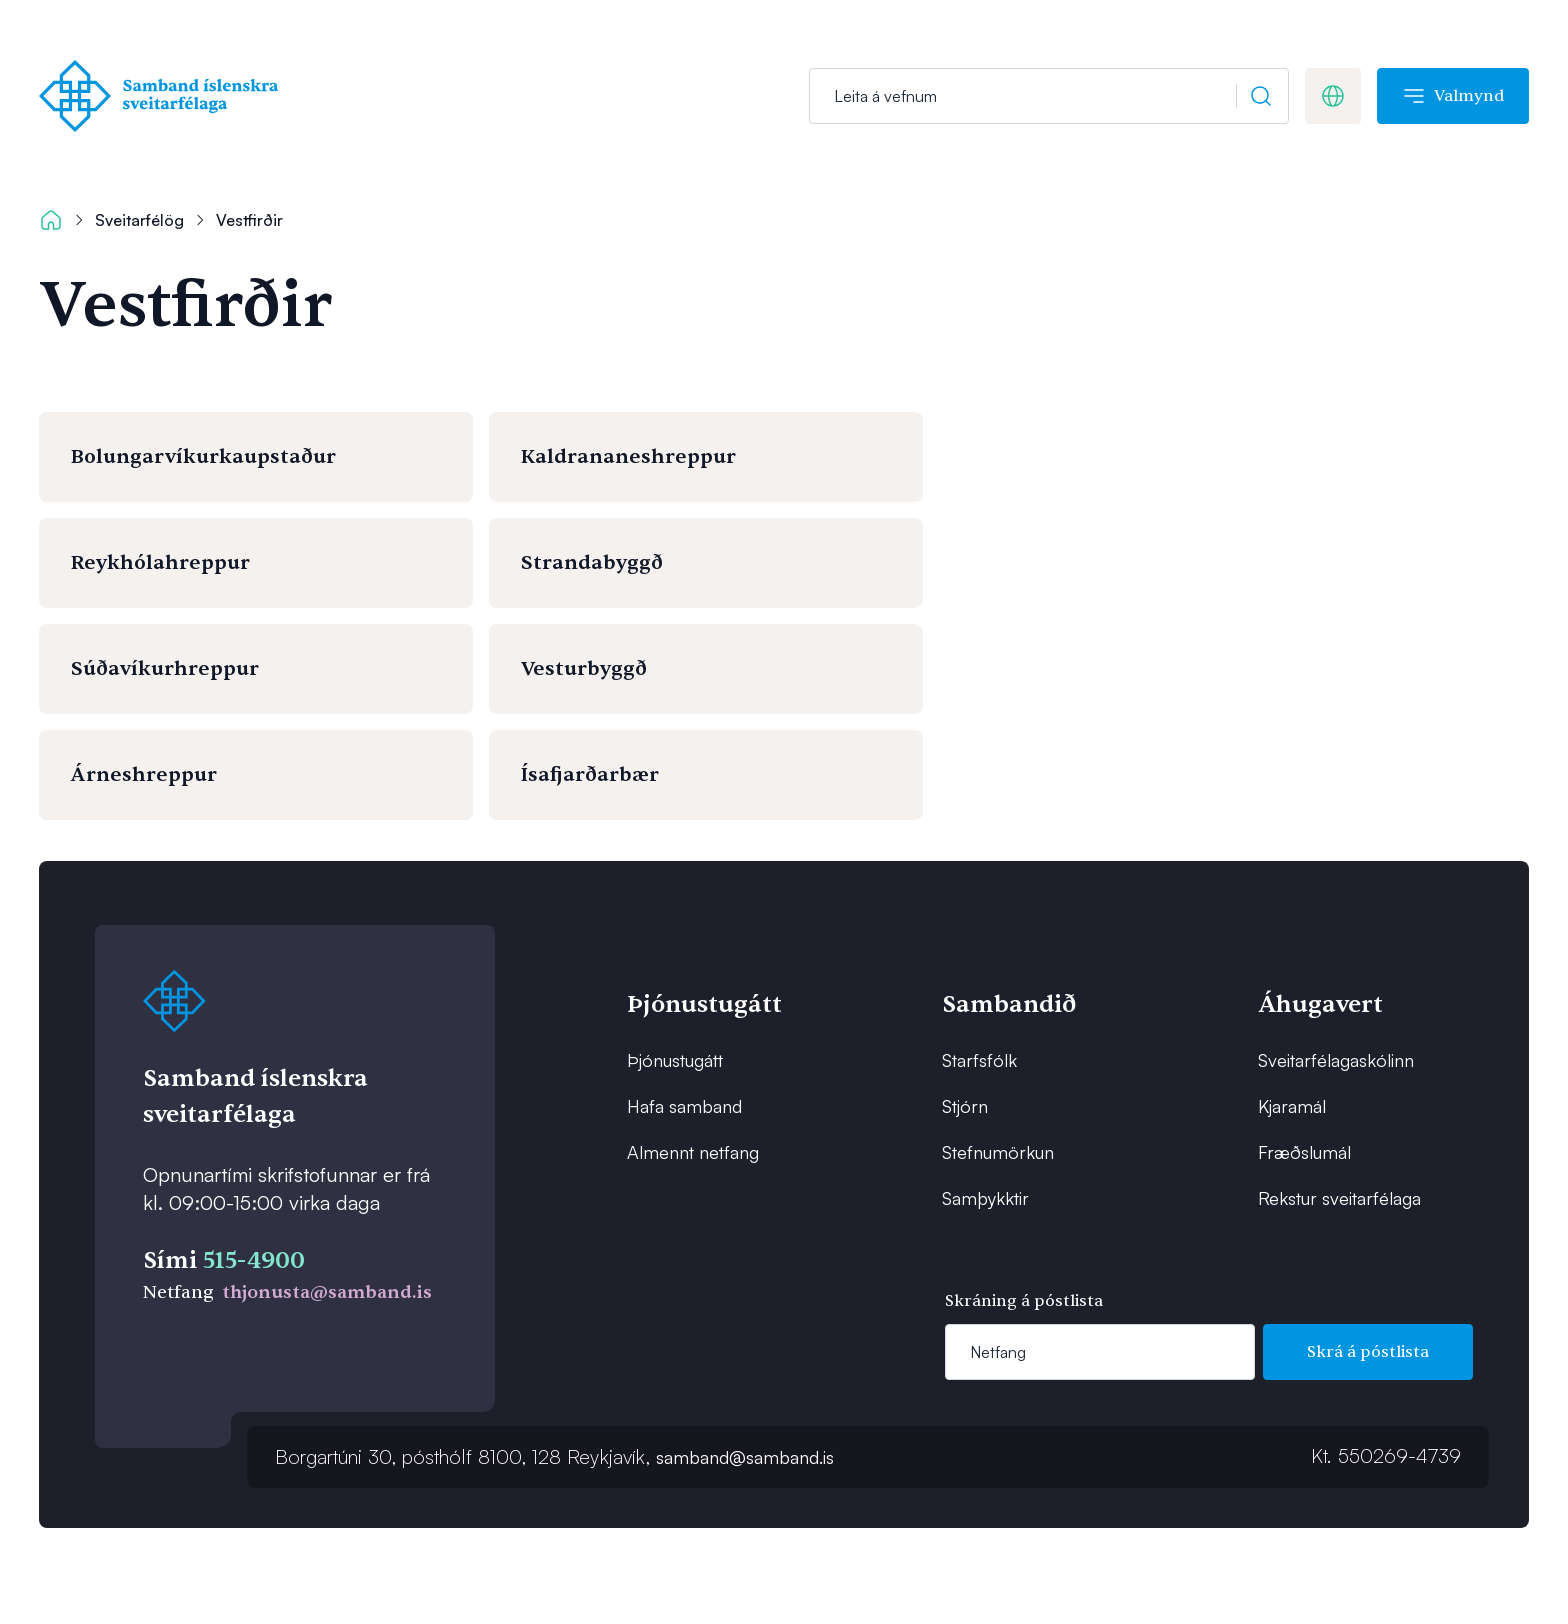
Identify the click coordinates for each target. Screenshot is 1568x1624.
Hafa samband (684, 1106)
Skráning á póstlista (1024, 1301)
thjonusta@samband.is (327, 1292)
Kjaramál (1292, 1106)
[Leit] (1049, 96)
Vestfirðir (249, 220)
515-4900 (254, 1260)
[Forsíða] (163, 96)
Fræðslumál (1304, 1152)
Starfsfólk (979, 1060)
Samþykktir (985, 1198)
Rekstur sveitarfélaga (1339, 1198)
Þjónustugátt (675, 1060)
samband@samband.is (745, 1457)
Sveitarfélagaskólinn (1336, 1060)
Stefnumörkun (998, 1152)
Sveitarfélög (139, 220)
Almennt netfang (693, 1152)
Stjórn (965, 1106)
